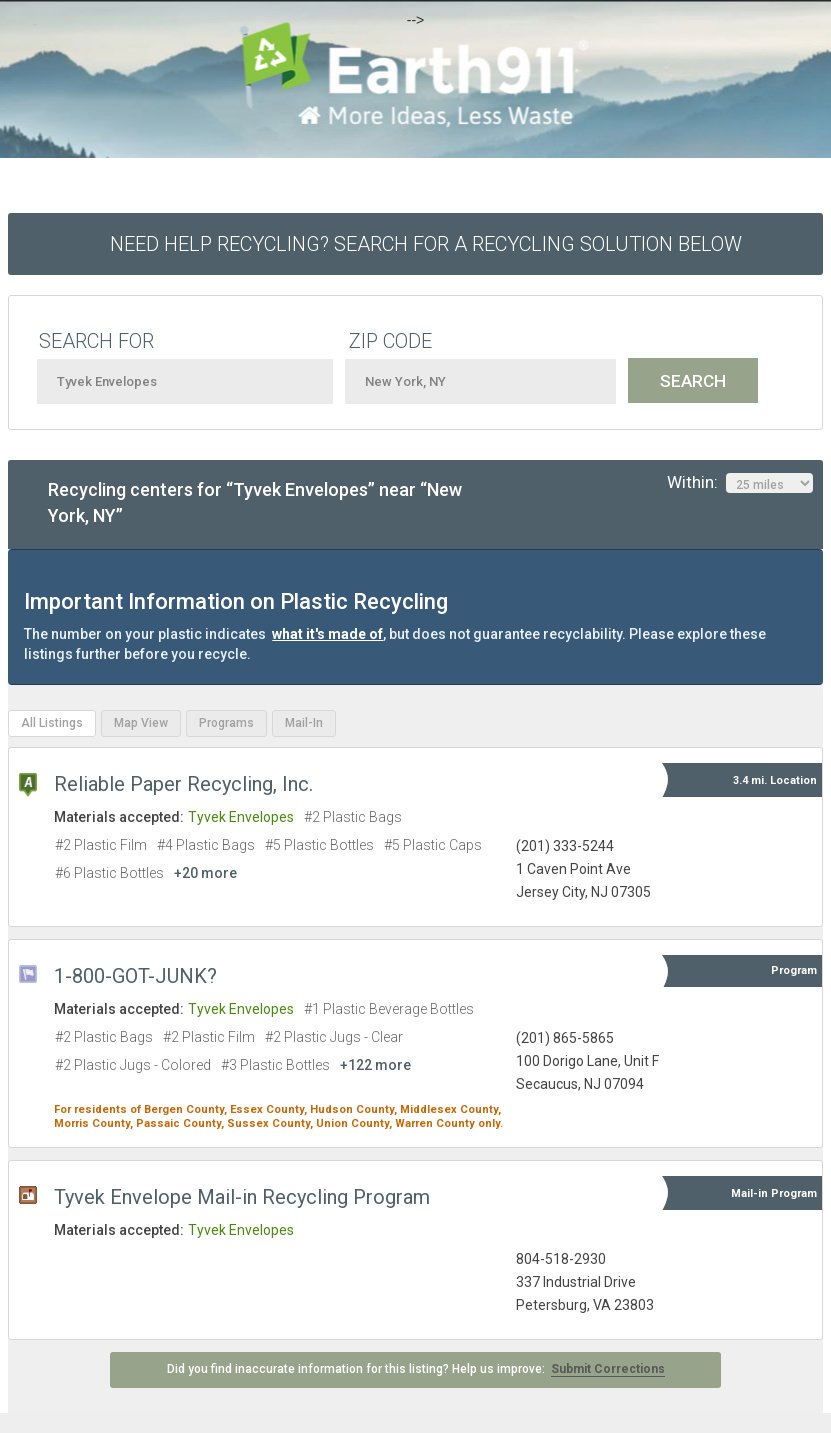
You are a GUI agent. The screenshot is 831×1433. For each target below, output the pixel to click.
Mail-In (304, 723)
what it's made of (327, 634)
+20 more (205, 873)
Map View (141, 723)
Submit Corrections (608, 1369)
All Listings (52, 723)
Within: (740, 483)
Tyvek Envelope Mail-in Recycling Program (242, 1197)
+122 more (375, 1065)
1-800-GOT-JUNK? (135, 976)
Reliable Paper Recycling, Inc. (183, 784)
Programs (226, 723)
